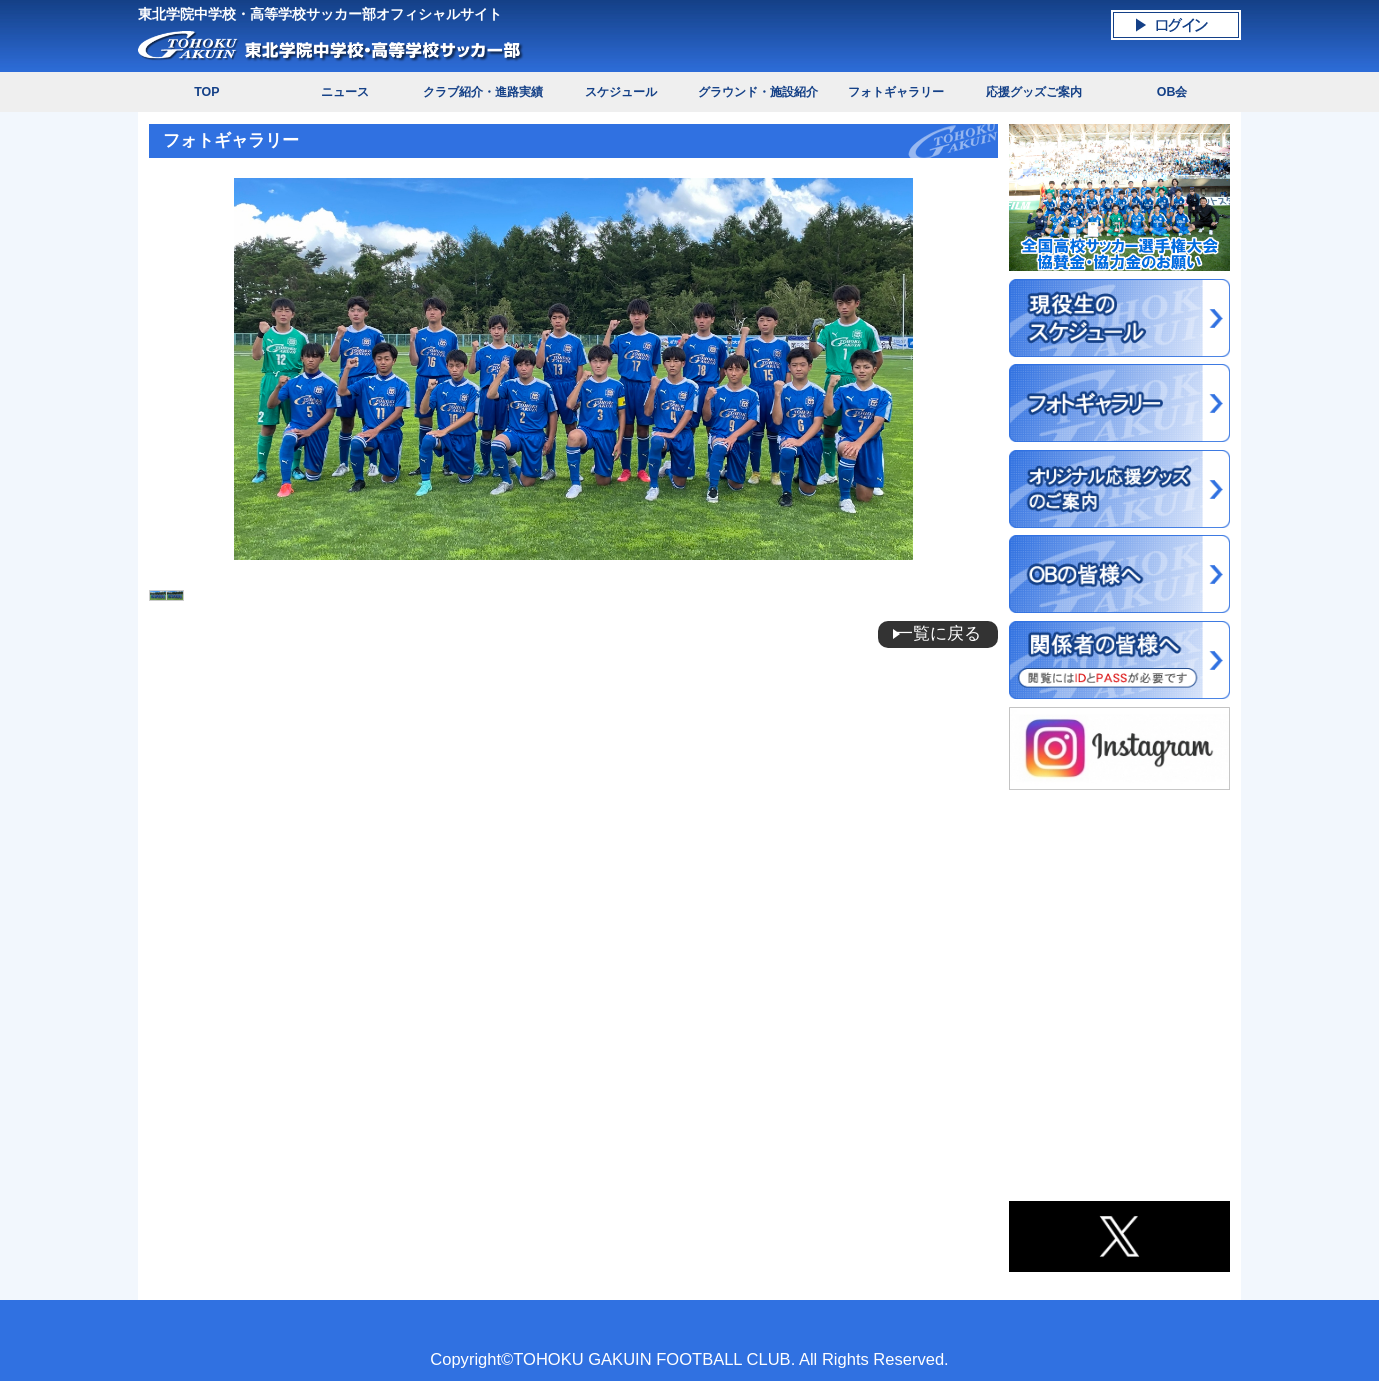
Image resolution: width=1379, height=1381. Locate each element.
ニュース (345, 92)
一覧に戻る (938, 633)
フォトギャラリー (896, 92)
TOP (206, 92)
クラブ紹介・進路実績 (483, 92)
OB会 (1172, 92)
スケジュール (621, 92)
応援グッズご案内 (1034, 92)
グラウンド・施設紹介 (758, 92)
